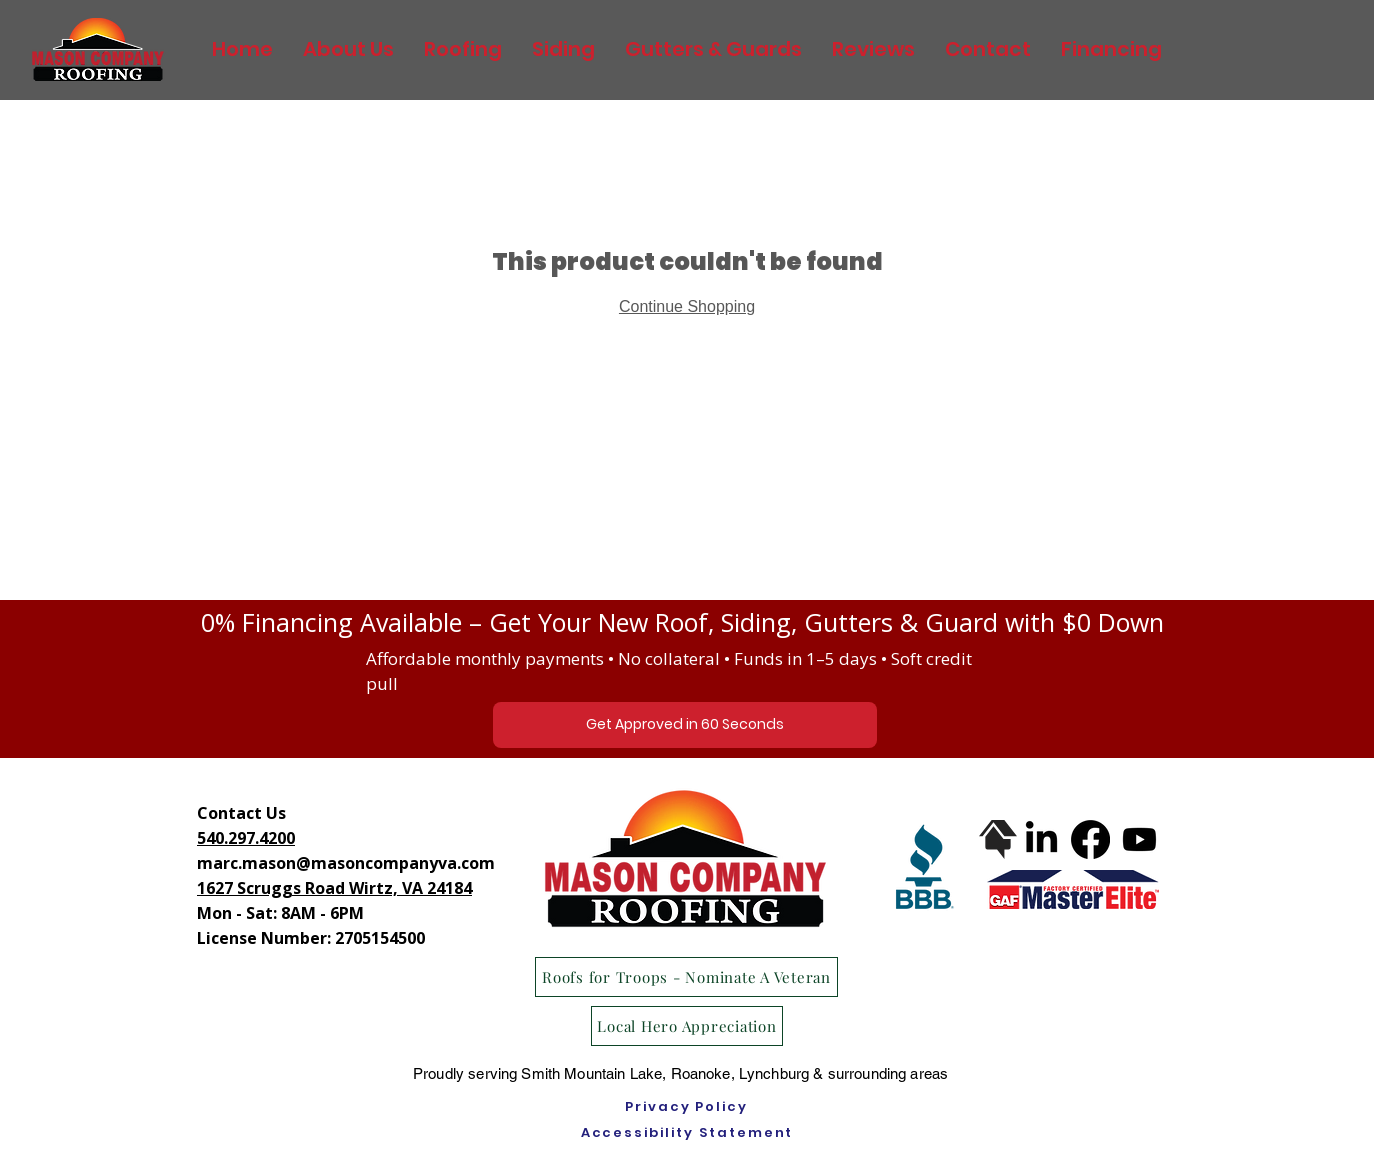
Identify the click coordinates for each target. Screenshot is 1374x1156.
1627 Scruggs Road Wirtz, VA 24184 (334, 888)
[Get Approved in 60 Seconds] (685, 725)
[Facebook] (1090, 839)
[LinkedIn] (1041, 839)
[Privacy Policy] (686, 1107)
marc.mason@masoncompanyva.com (346, 863)
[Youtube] (1139, 839)
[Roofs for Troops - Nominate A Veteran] (686, 977)
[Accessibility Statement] (687, 1133)
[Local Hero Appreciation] (687, 1026)
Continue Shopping (687, 306)
